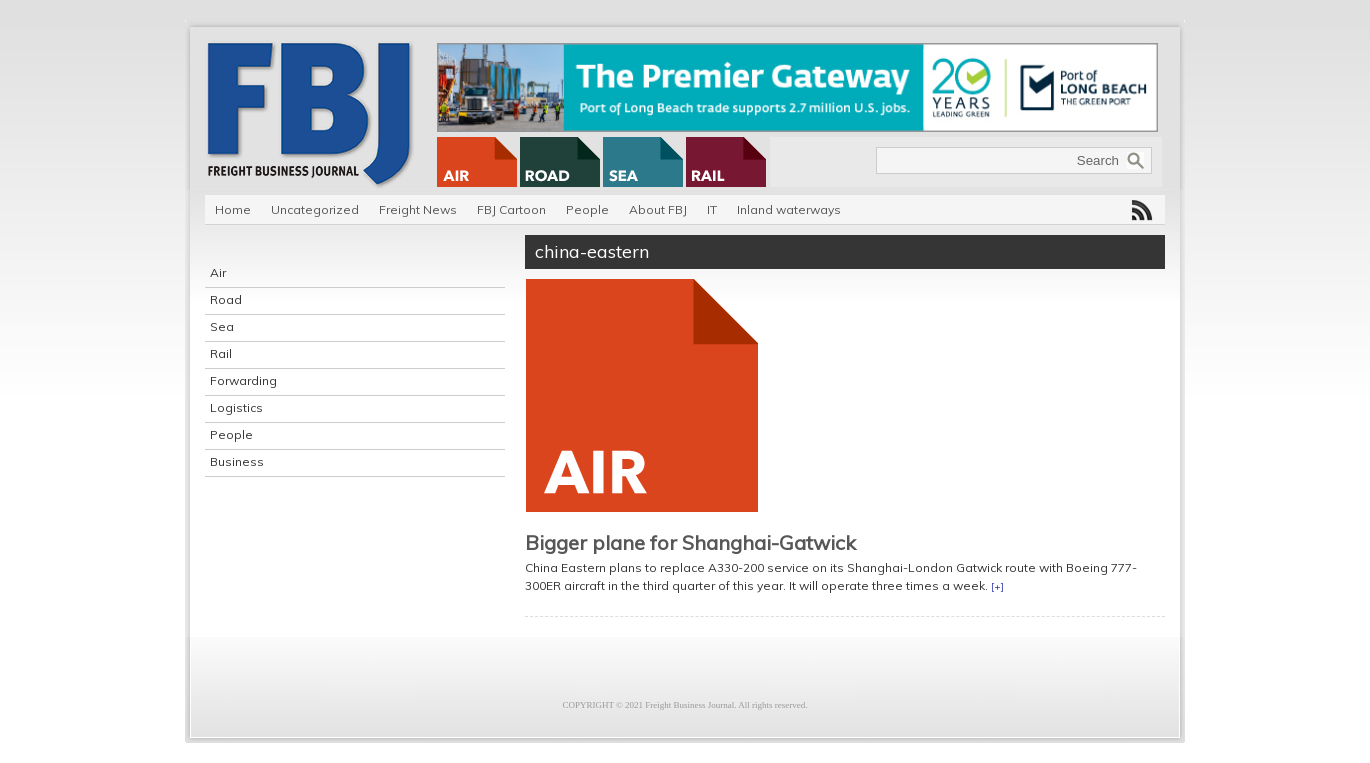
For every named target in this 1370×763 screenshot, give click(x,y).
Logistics (236, 407)
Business (237, 461)
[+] (997, 586)
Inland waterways (789, 209)
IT (712, 209)
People (587, 209)
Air (218, 272)
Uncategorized (315, 209)
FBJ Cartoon (511, 209)
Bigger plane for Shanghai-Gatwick (690, 542)
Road (226, 299)
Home (233, 209)
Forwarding (243, 380)
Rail (221, 353)
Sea (222, 326)
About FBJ (658, 209)
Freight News (418, 209)
